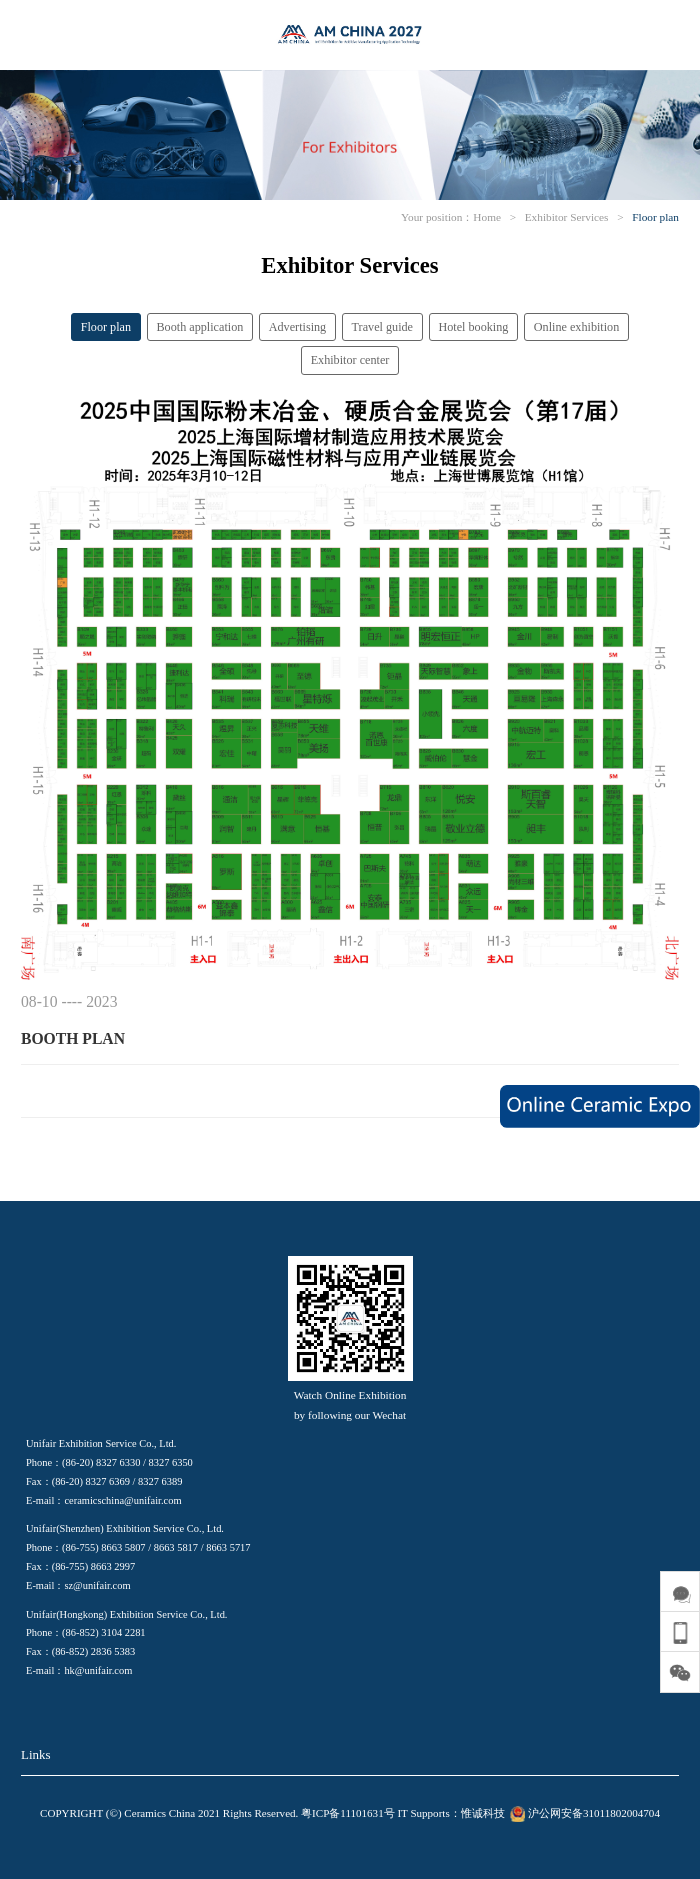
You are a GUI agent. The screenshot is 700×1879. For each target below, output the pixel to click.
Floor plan (655, 217)
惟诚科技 (483, 1813)
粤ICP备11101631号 (348, 1813)
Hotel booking (473, 327)
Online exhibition (577, 327)
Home (487, 217)
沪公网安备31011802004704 (583, 1813)
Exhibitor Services (567, 217)
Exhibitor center (350, 360)
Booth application (199, 327)
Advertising (297, 327)
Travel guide (382, 327)
